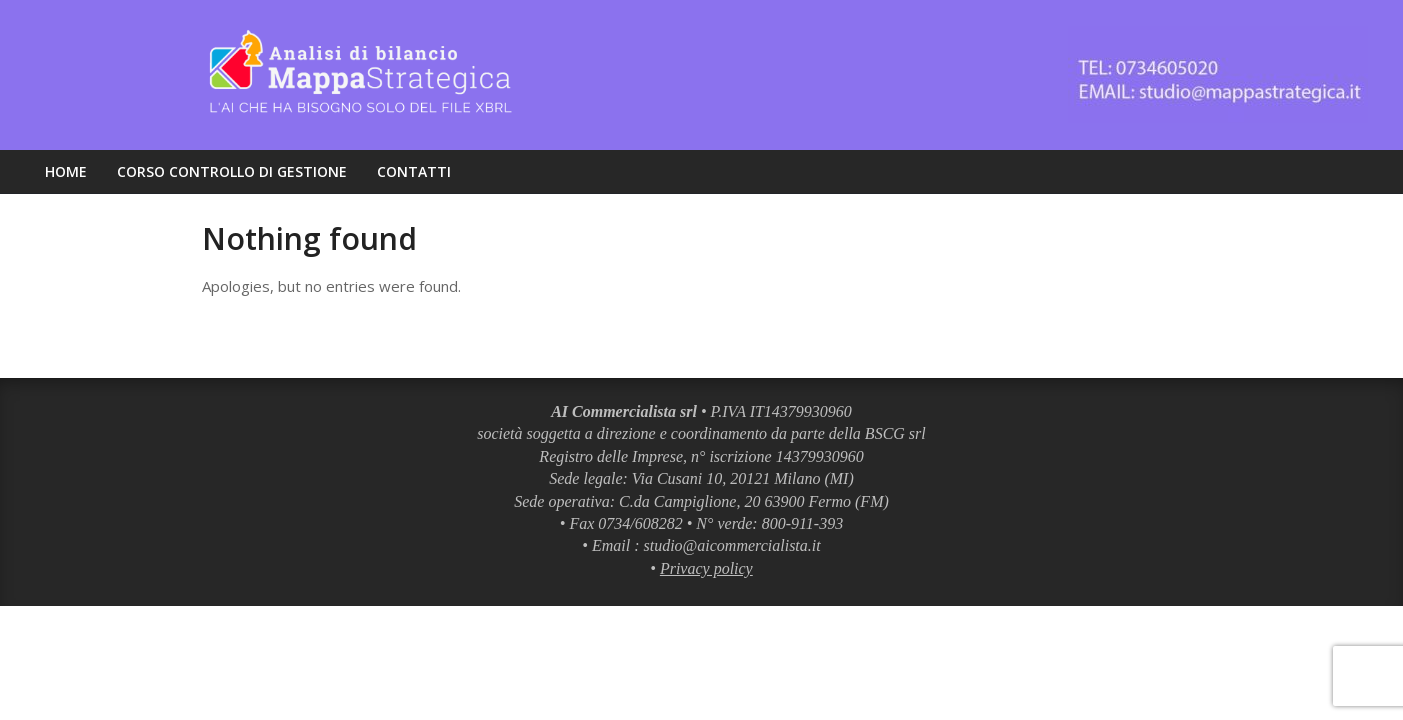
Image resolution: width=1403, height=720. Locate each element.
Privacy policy (706, 568)
